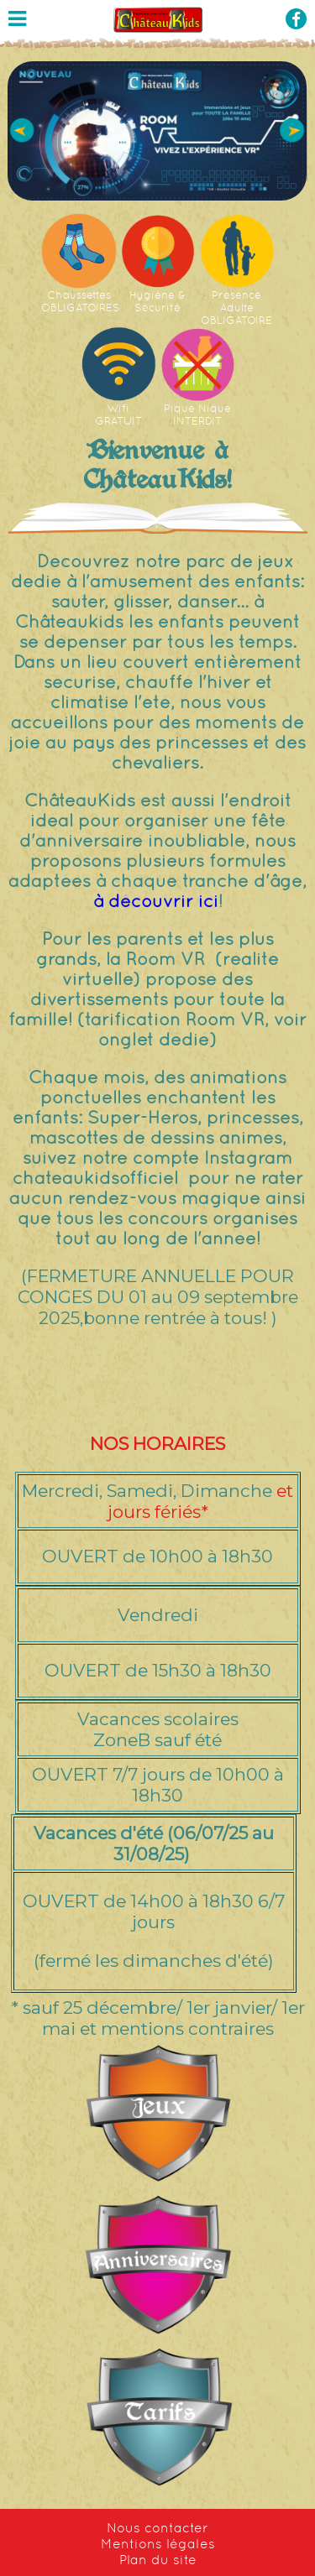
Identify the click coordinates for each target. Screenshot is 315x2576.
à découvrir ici (155, 901)
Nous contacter (157, 2528)
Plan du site (158, 2560)
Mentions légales (158, 2544)
